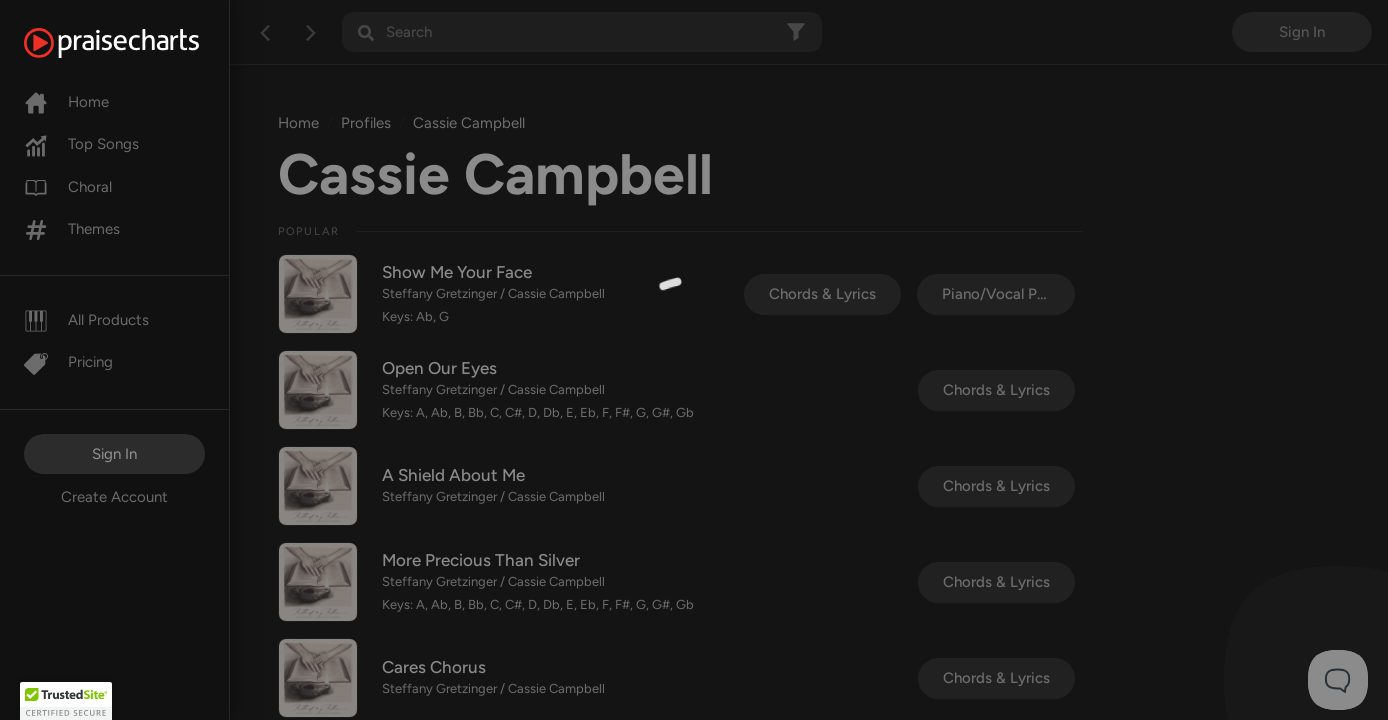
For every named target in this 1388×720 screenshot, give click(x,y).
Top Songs (81, 144)
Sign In (114, 454)
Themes (72, 229)
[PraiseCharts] (136, 43)
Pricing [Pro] (68, 362)
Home (66, 102)
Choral (68, 187)
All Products (86, 320)
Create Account (114, 497)
